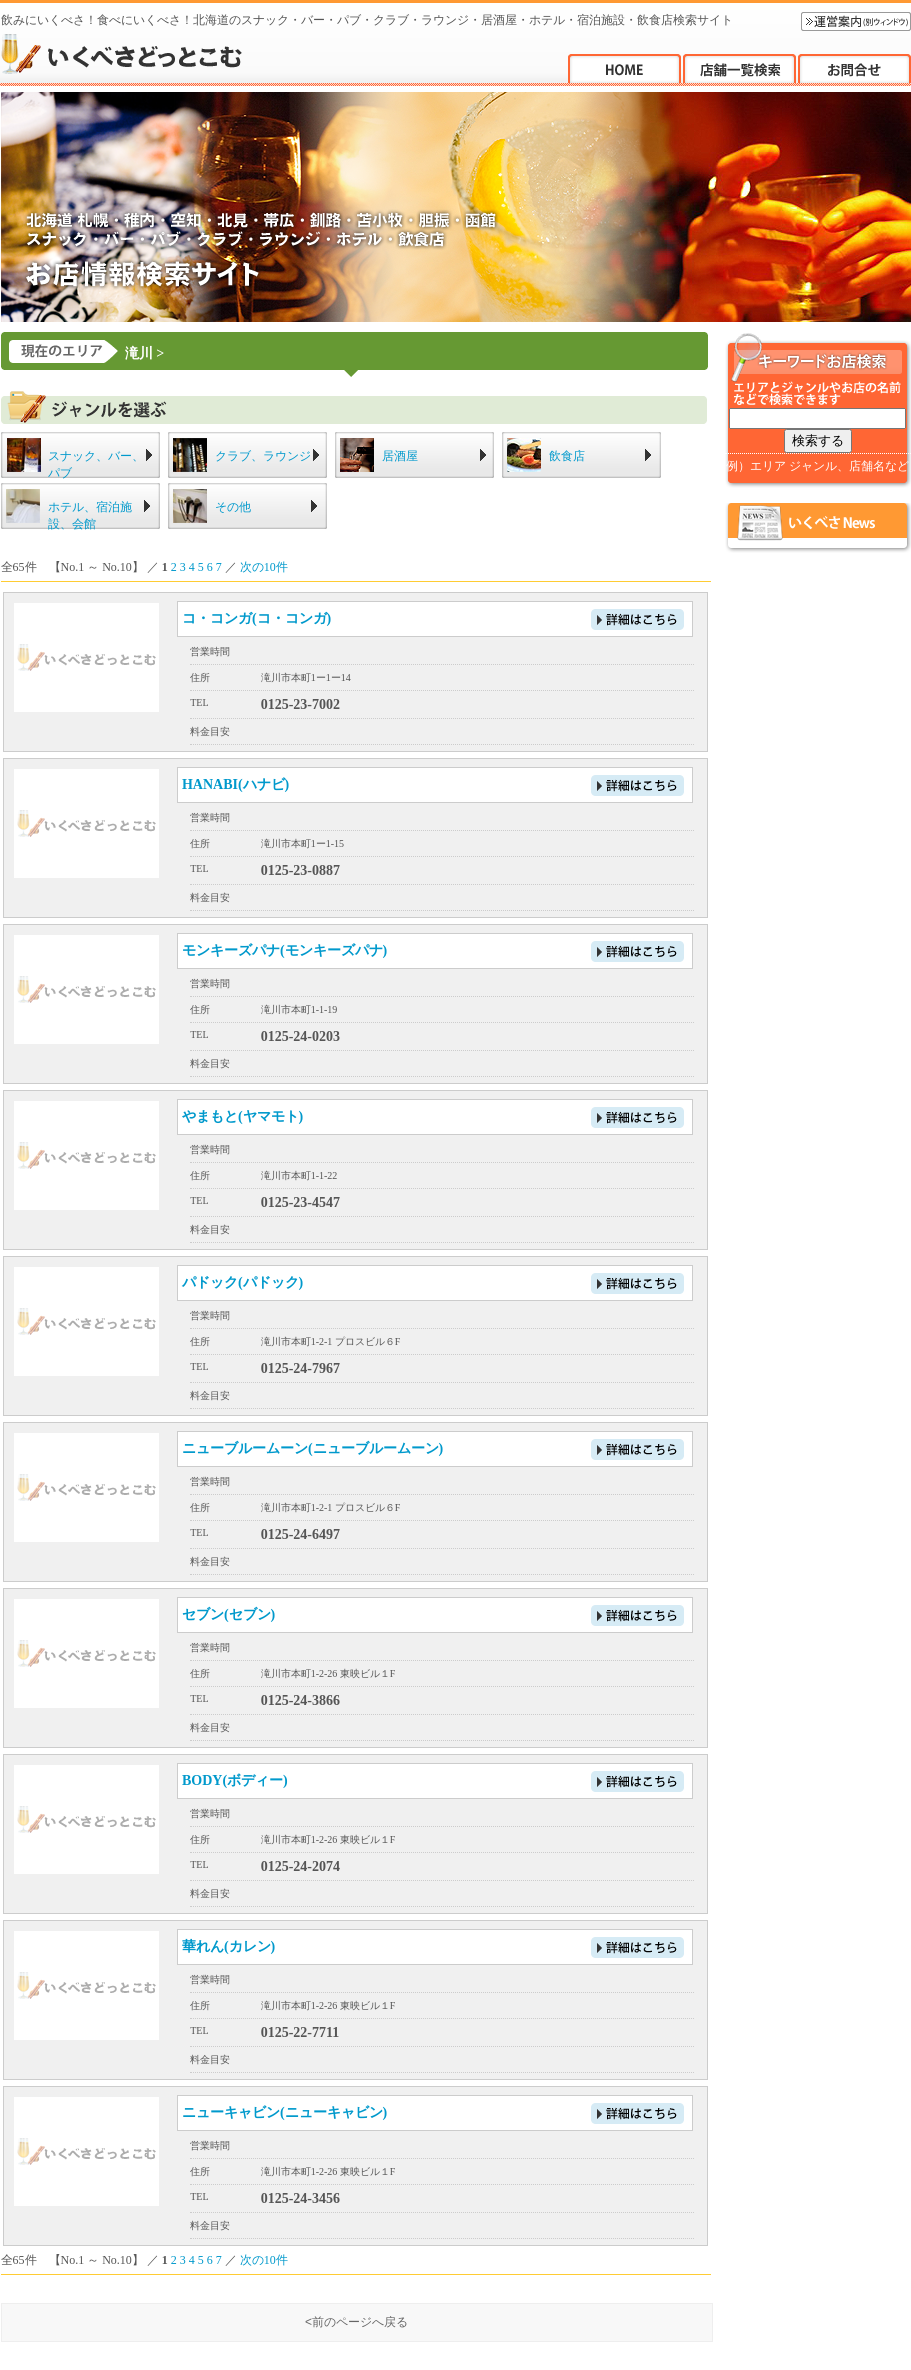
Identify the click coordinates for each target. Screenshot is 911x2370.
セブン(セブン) (228, 1614)
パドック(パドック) (242, 1282)
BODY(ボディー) (235, 1780)
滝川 (139, 353)
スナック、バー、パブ (96, 464)
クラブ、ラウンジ (263, 456)
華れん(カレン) (228, 1946)
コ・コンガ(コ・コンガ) (256, 618)
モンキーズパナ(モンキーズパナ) (284, 950)
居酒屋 (400, 456)
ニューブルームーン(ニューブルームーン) (312, 1448)
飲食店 (567, 456)
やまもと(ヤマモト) (242, 1116)
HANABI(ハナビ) (235, 784)
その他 (233, 507)
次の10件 (264, 567)
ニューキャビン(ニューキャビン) (284, 2112)
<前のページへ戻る (356, 2322)
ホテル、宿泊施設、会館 (90, 515)
